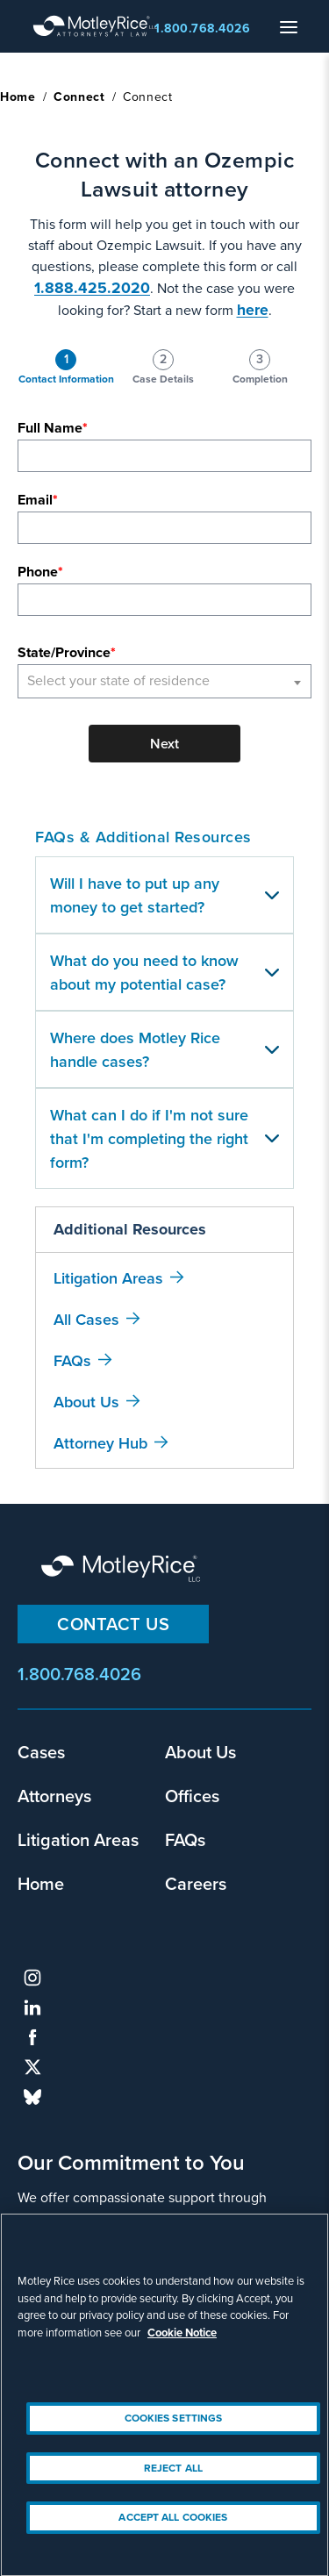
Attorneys (54, 1795)
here (252, 309)
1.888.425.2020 (92, 287)
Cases (41, 1751)
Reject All (173, 2483)
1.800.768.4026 (202, 28)
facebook (32, 2037)
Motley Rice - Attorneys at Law (95, 26)
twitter (32, 2067)
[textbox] (164, 681)
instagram (32, 1978)
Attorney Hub (100, 1443)
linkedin (32, 2007)
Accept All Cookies (172, 2532)
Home (18, 97)
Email (35, 500)
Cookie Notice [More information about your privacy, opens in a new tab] (182, 2347)
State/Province (64, 652)
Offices (192, 1795)
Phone (38, 572)
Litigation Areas (108, 1278)
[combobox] (164, 681)
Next (164, 743)
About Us (86, 1402)
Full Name (50, 428)
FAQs (72, 1360)
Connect (79, 97)
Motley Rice (123, 1569)
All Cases (86, 1319)
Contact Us (113, 1623)
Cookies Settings (174, 2433)
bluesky (32, 2097)
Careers (195, 1883)
